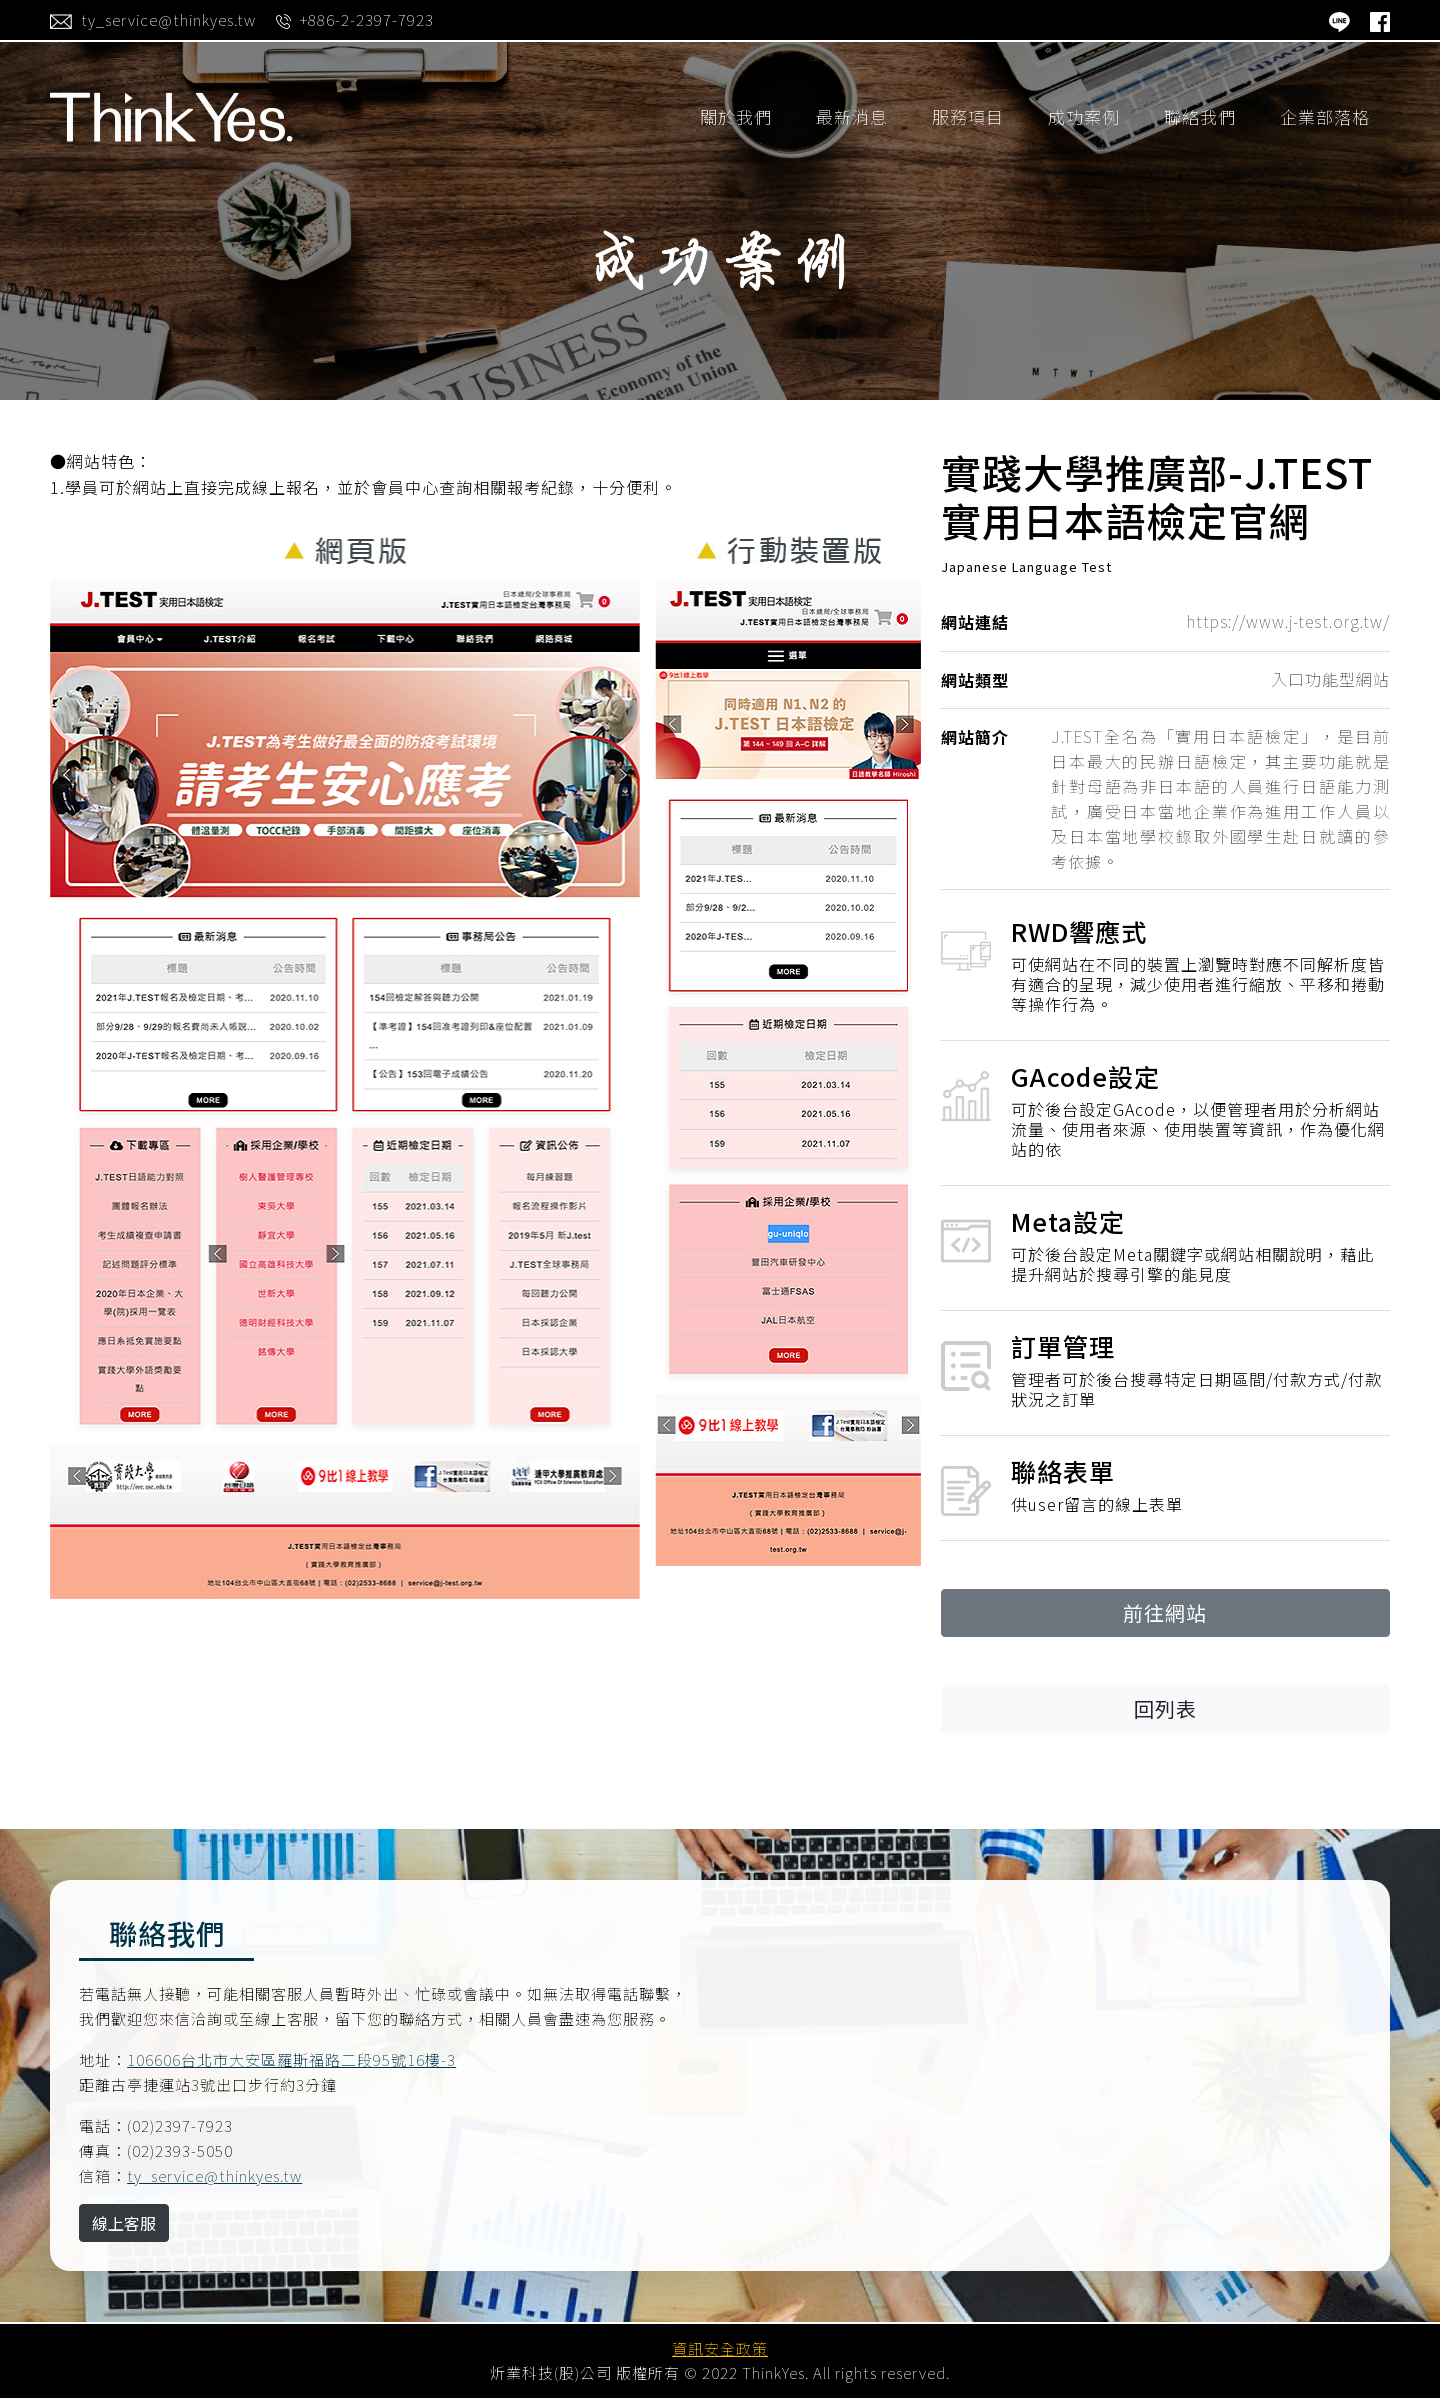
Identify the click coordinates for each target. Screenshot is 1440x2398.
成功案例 (1084, 116)
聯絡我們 (1200, 116)
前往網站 (1165, 1612)
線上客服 (124, 2223)
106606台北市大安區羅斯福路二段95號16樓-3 (291, 2059)
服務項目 (968, 116)
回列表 (1165, 1708)
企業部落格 (1325, 116)
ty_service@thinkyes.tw (214, 2175)
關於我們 (736, 116)
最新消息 (852, 116)
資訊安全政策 (720, 2348)
